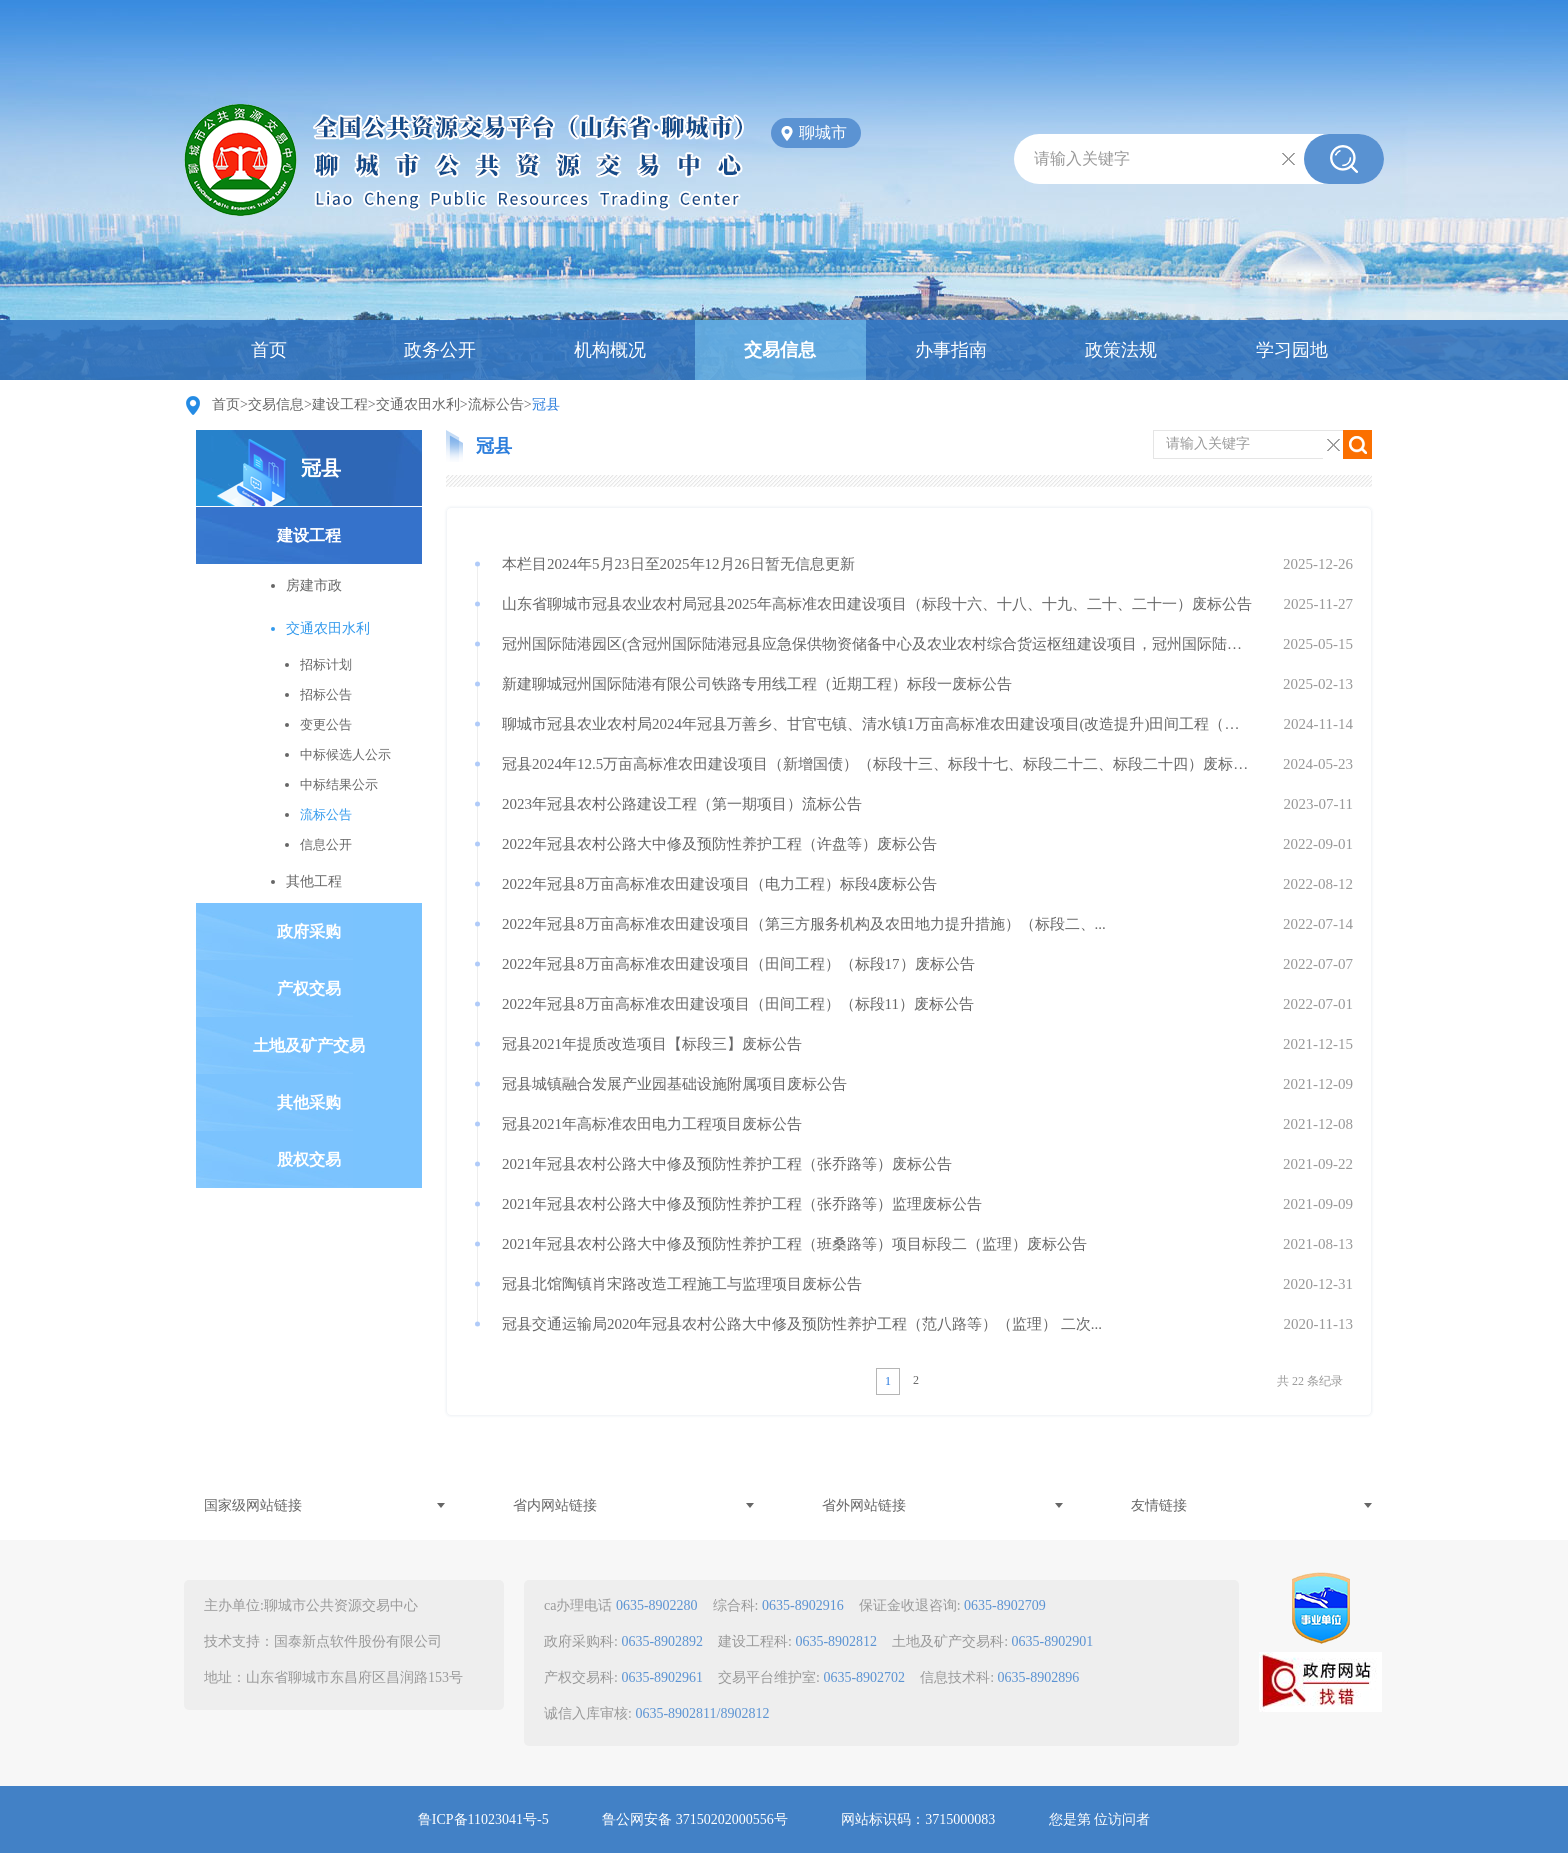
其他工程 (314, 881)
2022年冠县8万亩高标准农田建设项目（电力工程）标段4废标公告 (719, 884)
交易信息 (780, 350)
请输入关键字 (1082, 158)
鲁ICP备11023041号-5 (483, 1819)
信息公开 (326, 844)
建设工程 (340, 404)
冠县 (321, 468)
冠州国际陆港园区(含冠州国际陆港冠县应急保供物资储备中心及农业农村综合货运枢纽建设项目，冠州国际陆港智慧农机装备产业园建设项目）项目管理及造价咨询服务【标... (877, 644)
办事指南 (951, 350)
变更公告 (326, 724)
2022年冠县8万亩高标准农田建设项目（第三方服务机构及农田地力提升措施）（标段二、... (804, 924)
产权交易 (309, 988)
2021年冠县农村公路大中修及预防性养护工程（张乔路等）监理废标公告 (742, 1204)
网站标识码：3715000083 (918, 1819)
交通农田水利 (418, 404)
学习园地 (1292, 350)
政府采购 (309, 931)
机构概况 (610, 350)
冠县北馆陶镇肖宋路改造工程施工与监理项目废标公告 (682, 1284)
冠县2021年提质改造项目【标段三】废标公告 (652, 1044)
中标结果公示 (339, 784)
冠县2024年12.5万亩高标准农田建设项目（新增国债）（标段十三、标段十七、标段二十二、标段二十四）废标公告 (877, 764)
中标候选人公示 (345, 754)
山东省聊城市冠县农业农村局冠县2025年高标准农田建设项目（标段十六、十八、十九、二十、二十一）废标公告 (877, 604)
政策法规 (1121, 350)
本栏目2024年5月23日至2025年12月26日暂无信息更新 (678, 564)
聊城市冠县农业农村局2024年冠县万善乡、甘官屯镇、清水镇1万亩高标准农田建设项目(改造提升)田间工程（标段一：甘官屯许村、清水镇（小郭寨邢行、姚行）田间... (877, 724)
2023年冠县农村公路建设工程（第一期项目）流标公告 (682, 804)
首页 (269, 350)
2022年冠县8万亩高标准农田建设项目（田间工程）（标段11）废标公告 (738, 1004)
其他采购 (309, 1102)
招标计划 (326, 664)
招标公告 (326, 694)
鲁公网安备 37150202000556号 (695, 1819)
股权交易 (309, 1159)
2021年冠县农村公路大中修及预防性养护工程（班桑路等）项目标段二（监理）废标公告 (794, 1244)
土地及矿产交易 (309, 1045)
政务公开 (440, 350)
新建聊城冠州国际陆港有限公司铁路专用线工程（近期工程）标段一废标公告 (757, 684)
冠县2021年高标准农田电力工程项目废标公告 (652, 1124)
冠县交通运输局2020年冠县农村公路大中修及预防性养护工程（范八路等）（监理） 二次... (802, 1324)
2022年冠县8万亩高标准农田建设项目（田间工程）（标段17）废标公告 (738, 964)
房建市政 (314, 585)
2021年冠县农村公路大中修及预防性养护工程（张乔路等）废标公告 (727, 1164)
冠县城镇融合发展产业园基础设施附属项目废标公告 (674, 1084)
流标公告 (496, 404)
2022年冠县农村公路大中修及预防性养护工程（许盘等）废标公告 (719, 844)
